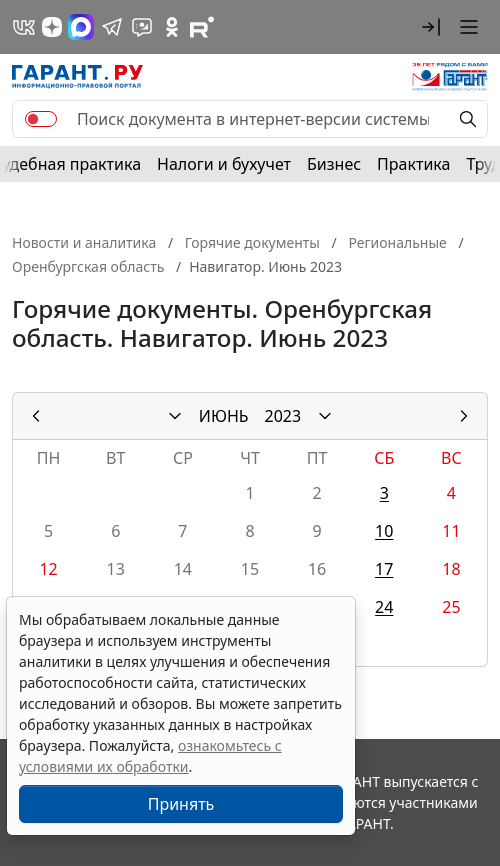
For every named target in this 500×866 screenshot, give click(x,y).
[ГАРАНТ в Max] (81, 27)
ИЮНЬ (224, 416)
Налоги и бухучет (224, 164)
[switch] (41, 119)
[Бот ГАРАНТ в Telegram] (142, 27)
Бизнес (334, 164)
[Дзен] (52, 27)
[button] (431, 27)
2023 (283, 416)
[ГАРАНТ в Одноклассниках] (172, 27)
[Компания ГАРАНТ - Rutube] (202, 27)
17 (384, 569)
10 (384, 531)
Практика (413, 164)
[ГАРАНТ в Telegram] (112, 27)
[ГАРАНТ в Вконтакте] (24, 27)
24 (384, 607)
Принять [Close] (181, 804)
